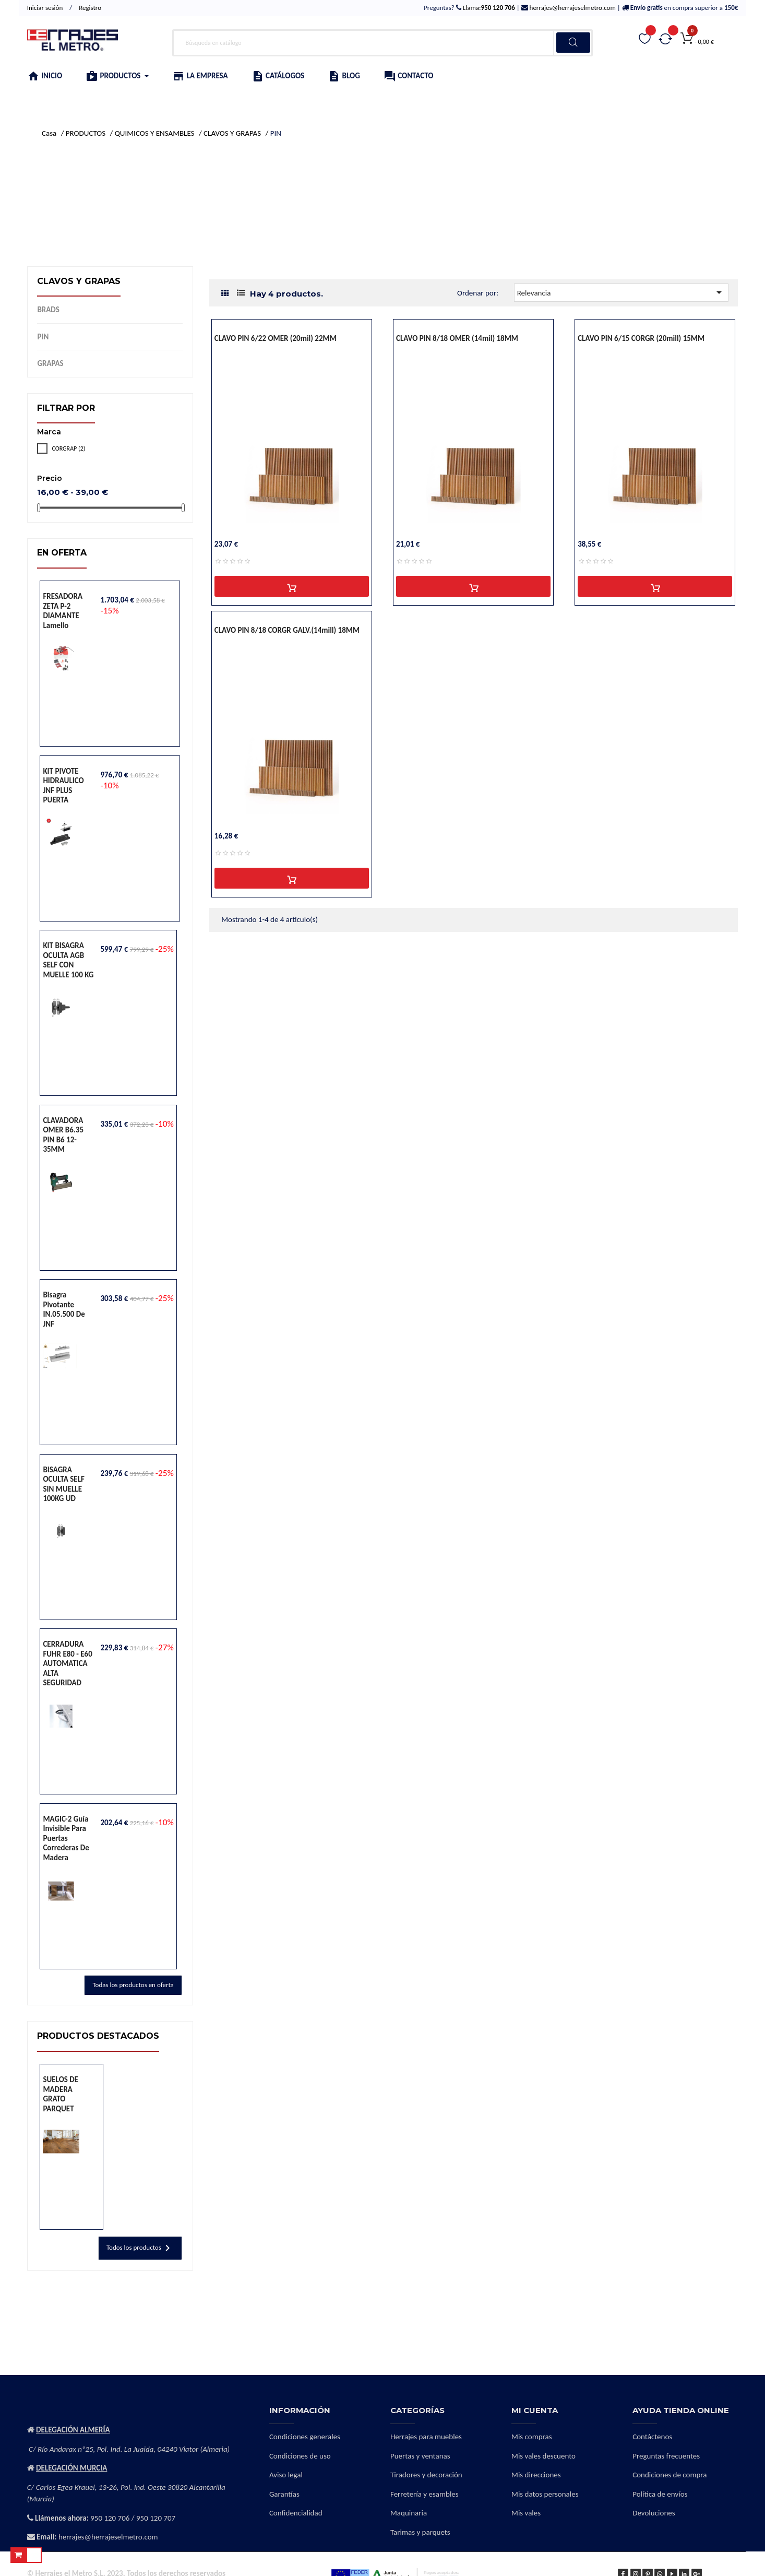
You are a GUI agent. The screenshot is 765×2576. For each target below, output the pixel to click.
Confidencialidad (295, 2513)
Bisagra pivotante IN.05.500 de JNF (64, 1309)
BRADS (48, 309)
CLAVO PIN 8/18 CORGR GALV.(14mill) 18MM (287, 630)
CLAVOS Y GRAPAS (79, 281)
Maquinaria (408, 2513)
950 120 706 (109, 2518)
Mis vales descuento (543, 2456)
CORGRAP (68, 448)
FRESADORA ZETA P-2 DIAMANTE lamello (62, 611)
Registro (90, 7)
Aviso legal (286, 2474)
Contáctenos (652, 2436)
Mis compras (531, 2436)
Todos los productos (140, 2248)
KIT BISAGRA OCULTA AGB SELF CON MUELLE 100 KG (68, 960)
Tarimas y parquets (420, 2532)
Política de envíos (659, 2494)
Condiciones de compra (669, 2474)
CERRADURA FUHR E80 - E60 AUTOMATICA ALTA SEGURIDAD (67, 1663)
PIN (43, 336)
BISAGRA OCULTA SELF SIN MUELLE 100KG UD (63, 1484)
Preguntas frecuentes (666, 2456)
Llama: (488, 7)
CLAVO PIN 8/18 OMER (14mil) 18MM (457, 338)
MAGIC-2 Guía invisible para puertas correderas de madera (66, 1838)
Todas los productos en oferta (132, 1985)
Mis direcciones (536, 2474)
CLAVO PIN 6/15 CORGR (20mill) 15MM (641, 338)
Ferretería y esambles (424, 2494)
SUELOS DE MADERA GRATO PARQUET (60, 2094)
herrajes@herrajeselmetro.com (572, 7)
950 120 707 (155, 2518)
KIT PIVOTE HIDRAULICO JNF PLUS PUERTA (63, 785)
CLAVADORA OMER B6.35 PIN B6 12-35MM (63, 1135)
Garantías (284, 2494)
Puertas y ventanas (420, 2456)
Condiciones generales (304, 2436)
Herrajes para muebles (426, 2436)
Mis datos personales (544, 2494)
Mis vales (526, 2513)
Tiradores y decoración (426, 2474)
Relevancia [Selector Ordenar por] (621, 292)
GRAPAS (50, 363)
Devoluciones (653, 2513)
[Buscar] (382, 42)
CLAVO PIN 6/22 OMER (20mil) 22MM (275, 338)
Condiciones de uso (300, 2456)
